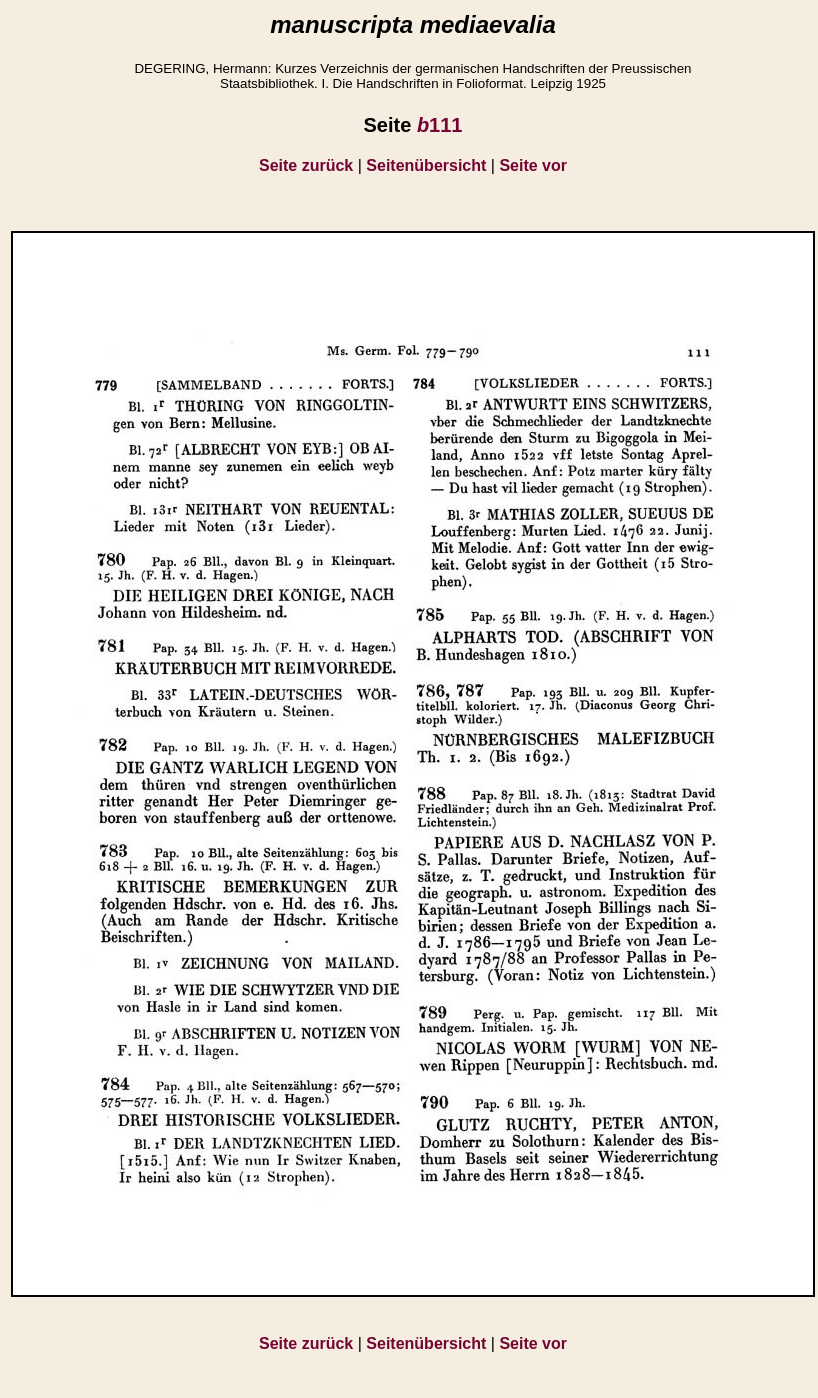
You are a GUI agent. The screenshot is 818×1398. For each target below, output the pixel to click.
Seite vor (533, 165)
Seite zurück (306, 165)
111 (440, 125)
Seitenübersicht (426, 165)
